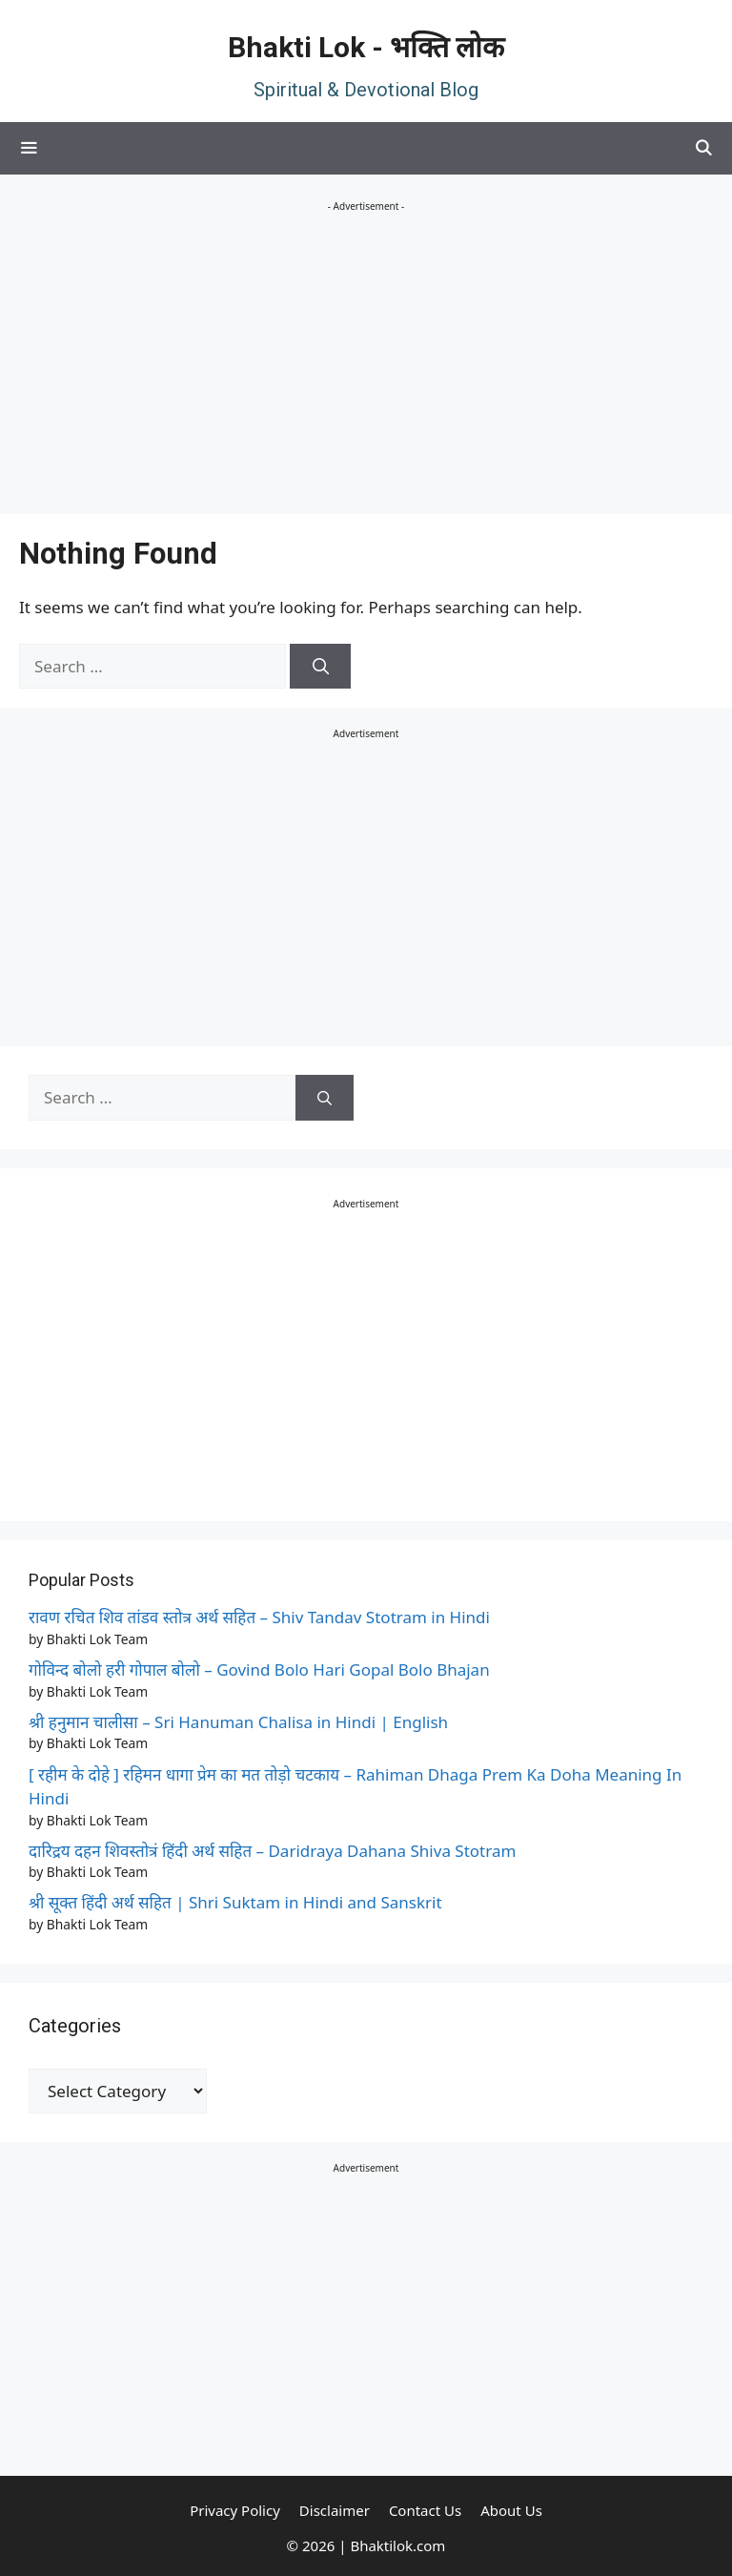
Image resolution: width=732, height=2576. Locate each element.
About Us (511, 2510)
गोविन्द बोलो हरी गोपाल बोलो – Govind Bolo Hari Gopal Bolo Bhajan (259, 1669)
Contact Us (425, 2510)
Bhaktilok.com (397, 2545)
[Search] (320, 667)
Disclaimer (334, 2510)
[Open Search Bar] (703, 148)
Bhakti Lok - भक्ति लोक (366, 47)
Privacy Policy (235, 2510)
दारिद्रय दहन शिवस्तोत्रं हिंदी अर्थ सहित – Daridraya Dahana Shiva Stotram (272, 1851)
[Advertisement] (366, 361)
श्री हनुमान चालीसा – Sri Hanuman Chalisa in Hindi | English (238, 1722)
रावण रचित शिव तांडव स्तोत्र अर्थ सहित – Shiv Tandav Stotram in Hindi (259, 1617)
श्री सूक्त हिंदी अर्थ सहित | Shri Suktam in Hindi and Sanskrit (235, 1902)
